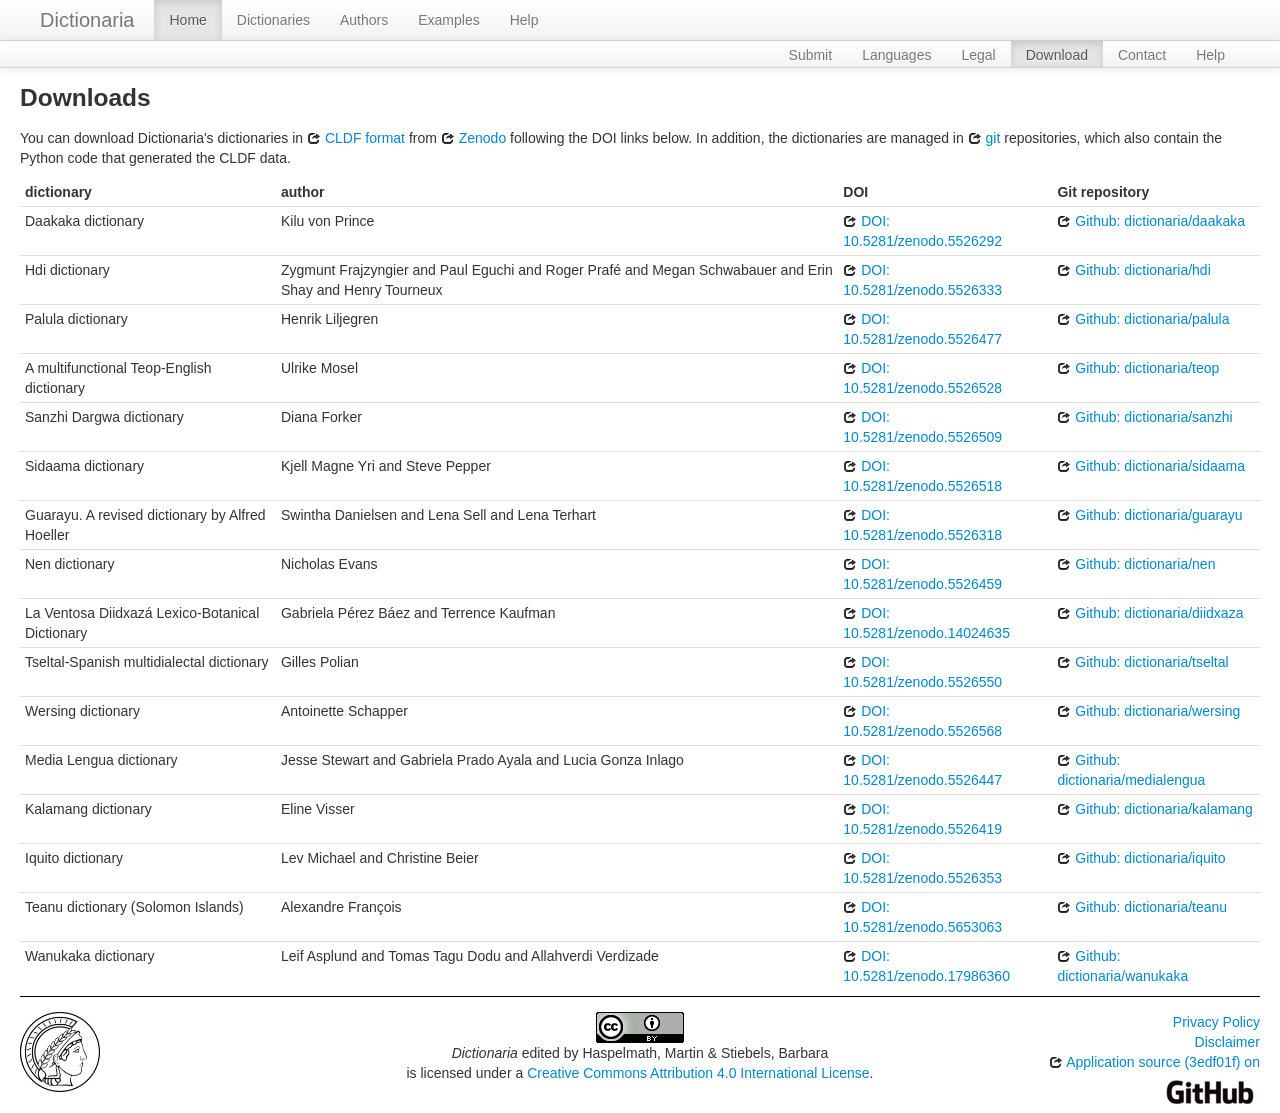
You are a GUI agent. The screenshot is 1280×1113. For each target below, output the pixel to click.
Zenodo (473, 138)
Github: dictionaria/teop (1138, 368)
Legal (978, 55)
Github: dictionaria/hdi (1133, 270)
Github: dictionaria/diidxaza (1150, 613)
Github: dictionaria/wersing (1148, 711)
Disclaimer (1227, 1042)
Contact (1142, 55)
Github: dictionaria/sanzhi (1144, 417)
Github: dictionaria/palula (1143, 319)
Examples (448, 20)
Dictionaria (87, 20)
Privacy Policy (1216, 1022)
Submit (811, 55)
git (984, 138)
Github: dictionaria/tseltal (1142, 662)
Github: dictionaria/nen (1136, 564)
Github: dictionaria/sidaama (1151, 466)
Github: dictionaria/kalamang (1154, 809)
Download (1057, 55)
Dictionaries (273, 20)
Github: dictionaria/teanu (1142, 907)
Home (187, 20)
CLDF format (356, 138)
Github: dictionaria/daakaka (1151, 221)
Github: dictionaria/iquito (1141, 858)
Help (524, 20)
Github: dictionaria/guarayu (1149, 515)
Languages (896, 55)
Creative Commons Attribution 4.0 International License (698, 1073)
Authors (364, 20)
